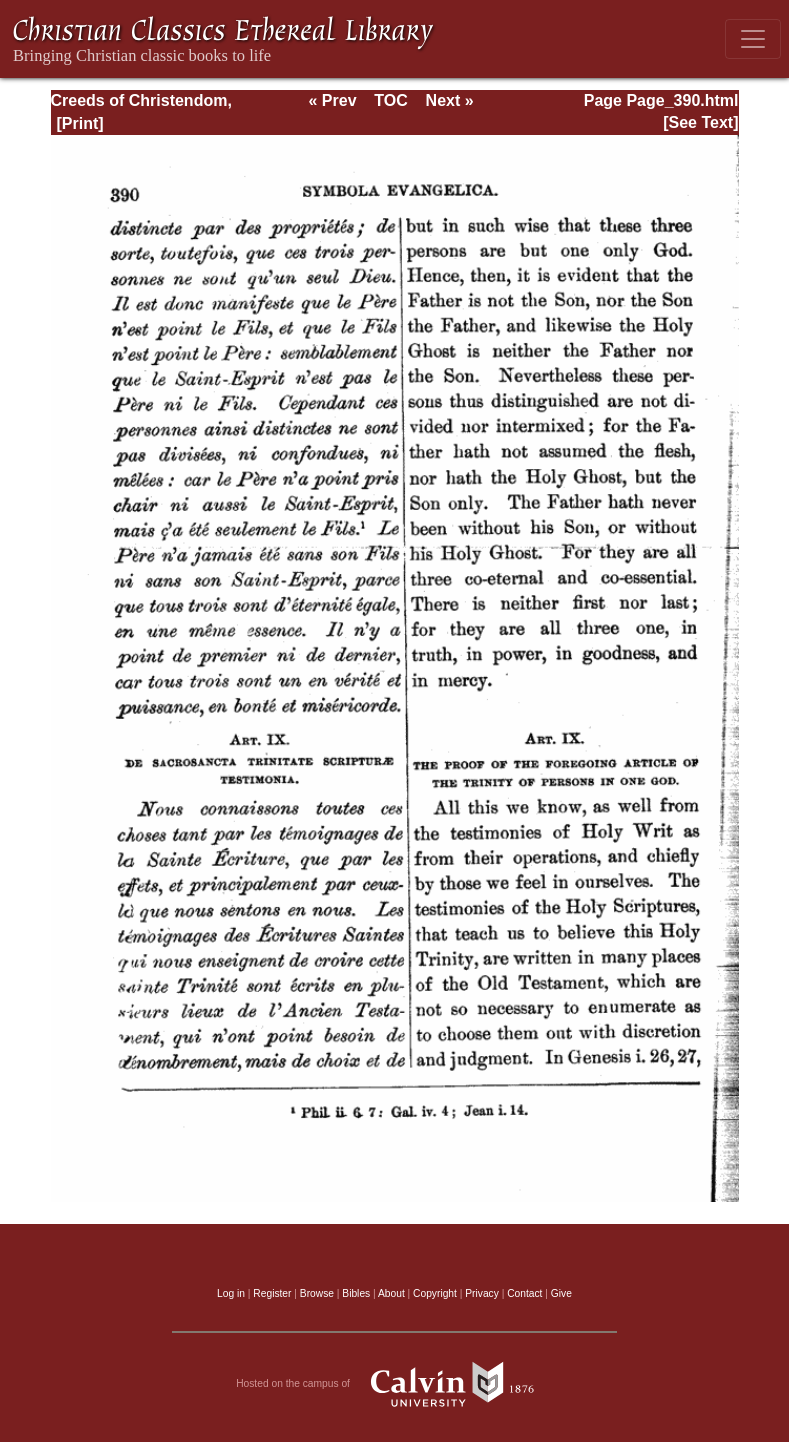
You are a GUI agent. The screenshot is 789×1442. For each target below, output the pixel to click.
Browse (317, 1293)
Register (272, 1293)
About (391, 1293)
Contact (524, 1293)
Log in (231, 1293)
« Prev (332, 100)
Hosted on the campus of (394, 1384)
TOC (390, 100)
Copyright (435, 1293)
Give (561, 1293)
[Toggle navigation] (753, 39)
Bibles (356, 1293)
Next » (450, 100)
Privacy (482, 1293)
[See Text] (700, 122)
